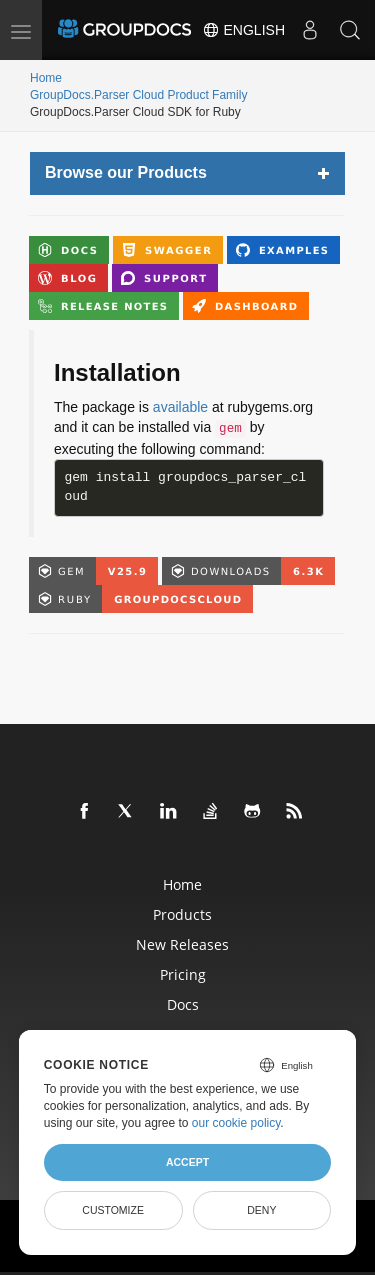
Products (182, 914)
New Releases (182, 944)
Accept (187, 1162)
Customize (113, 1210)
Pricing (183, 974)
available (180, 407)
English (243, 30)
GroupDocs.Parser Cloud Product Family (138, 95)
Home (46, 78)
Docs (183, 1004)
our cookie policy (236, 1123)
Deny (261, 1210)
